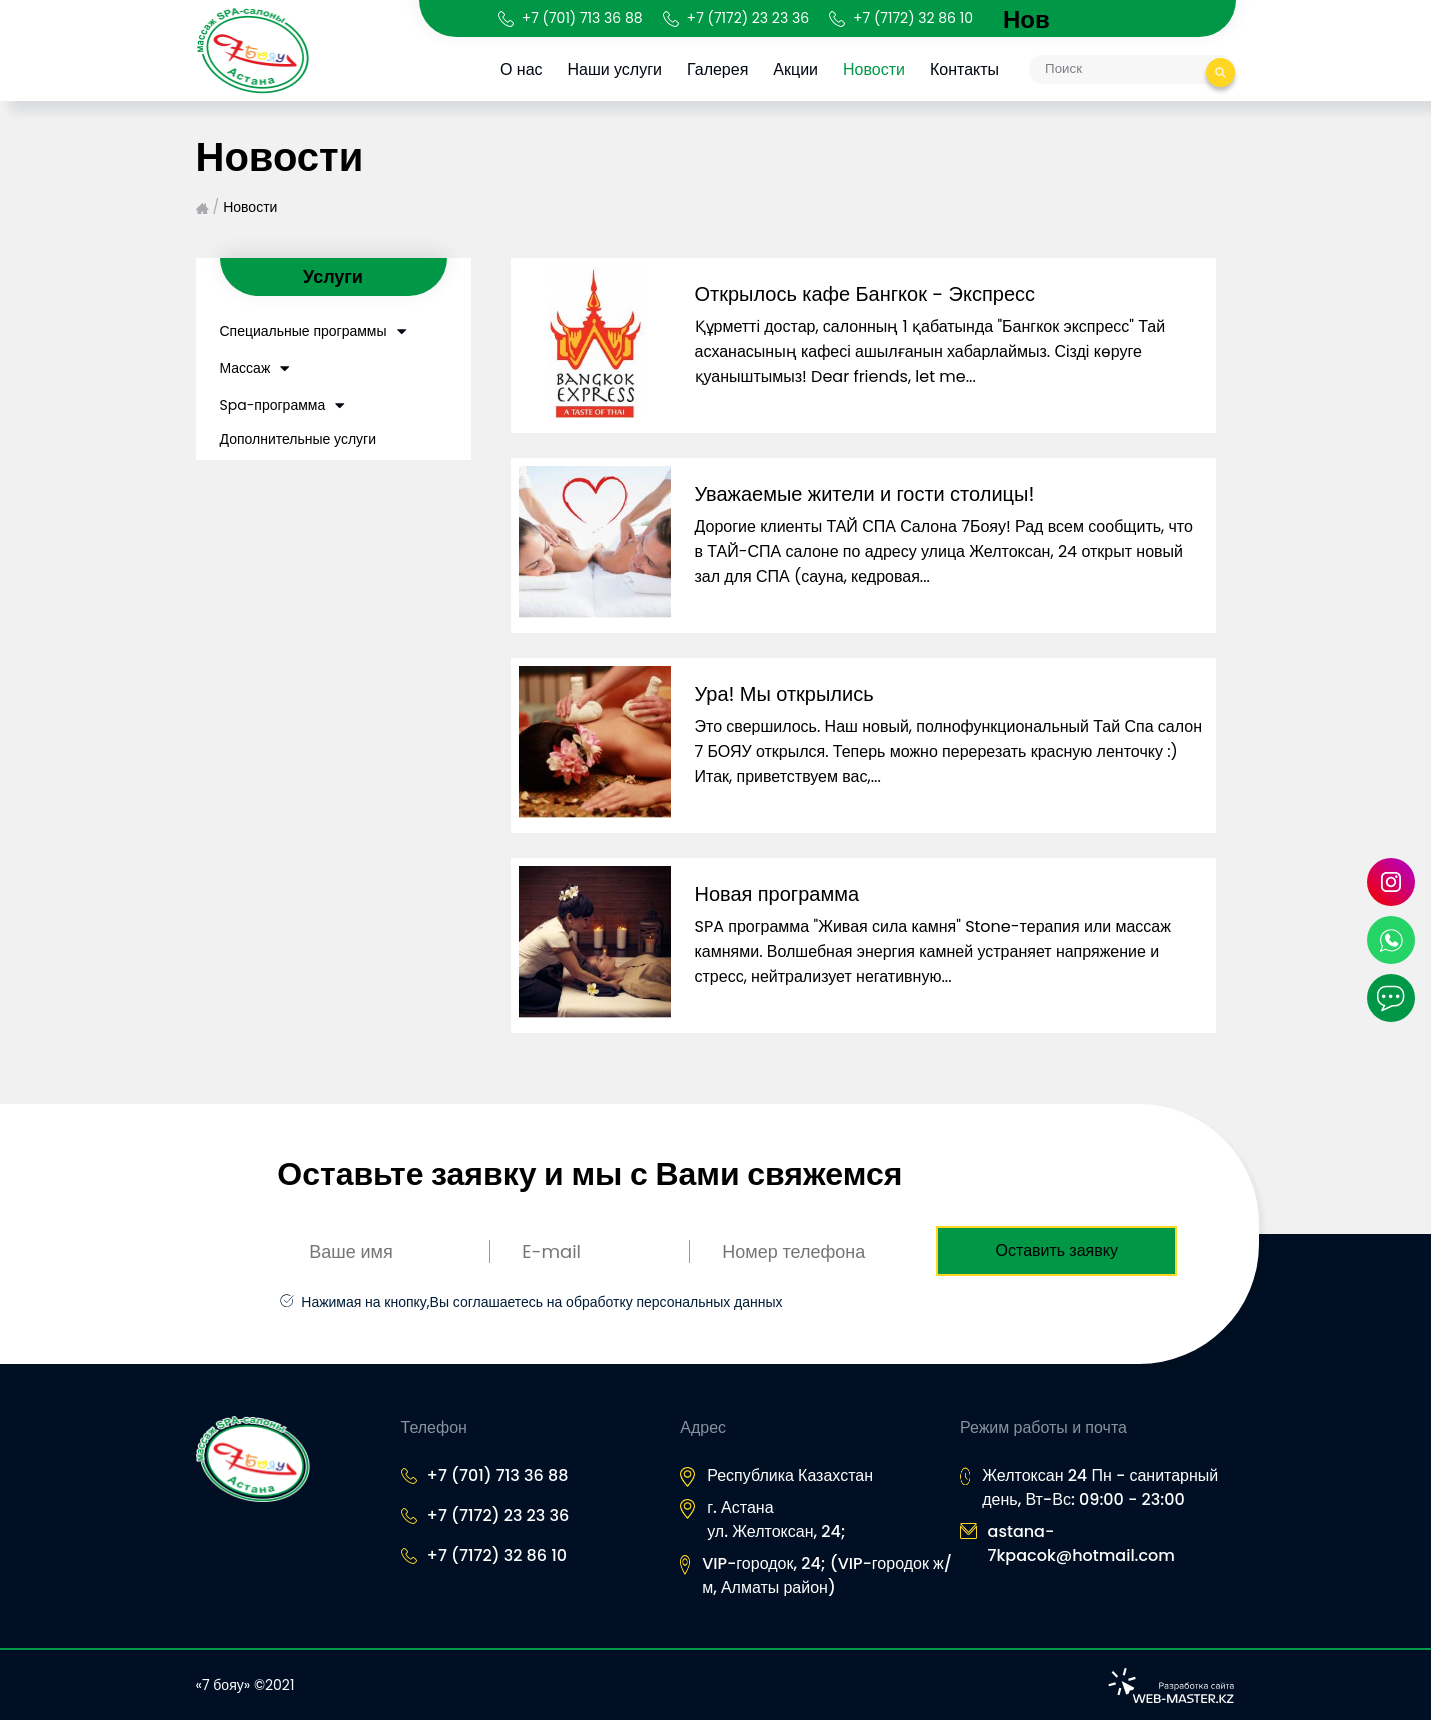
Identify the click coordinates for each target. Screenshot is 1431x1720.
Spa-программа (273, 405)
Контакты (964, 69)
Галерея (717, 69)
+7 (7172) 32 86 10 (913, 18)
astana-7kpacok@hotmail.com (1081, 1543)
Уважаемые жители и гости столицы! (865, 494)
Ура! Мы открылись (784, 694)
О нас (521, 69)
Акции (796, 69)
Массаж (245, 368)
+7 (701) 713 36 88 (582, 18)
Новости (874, 69)
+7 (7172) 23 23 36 (748, 18)
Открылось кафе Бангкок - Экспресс (865, 294)
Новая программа (777, 894)
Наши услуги (615, 69)
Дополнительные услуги (298, 439)
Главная (202, 208)
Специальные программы (303, 331)
